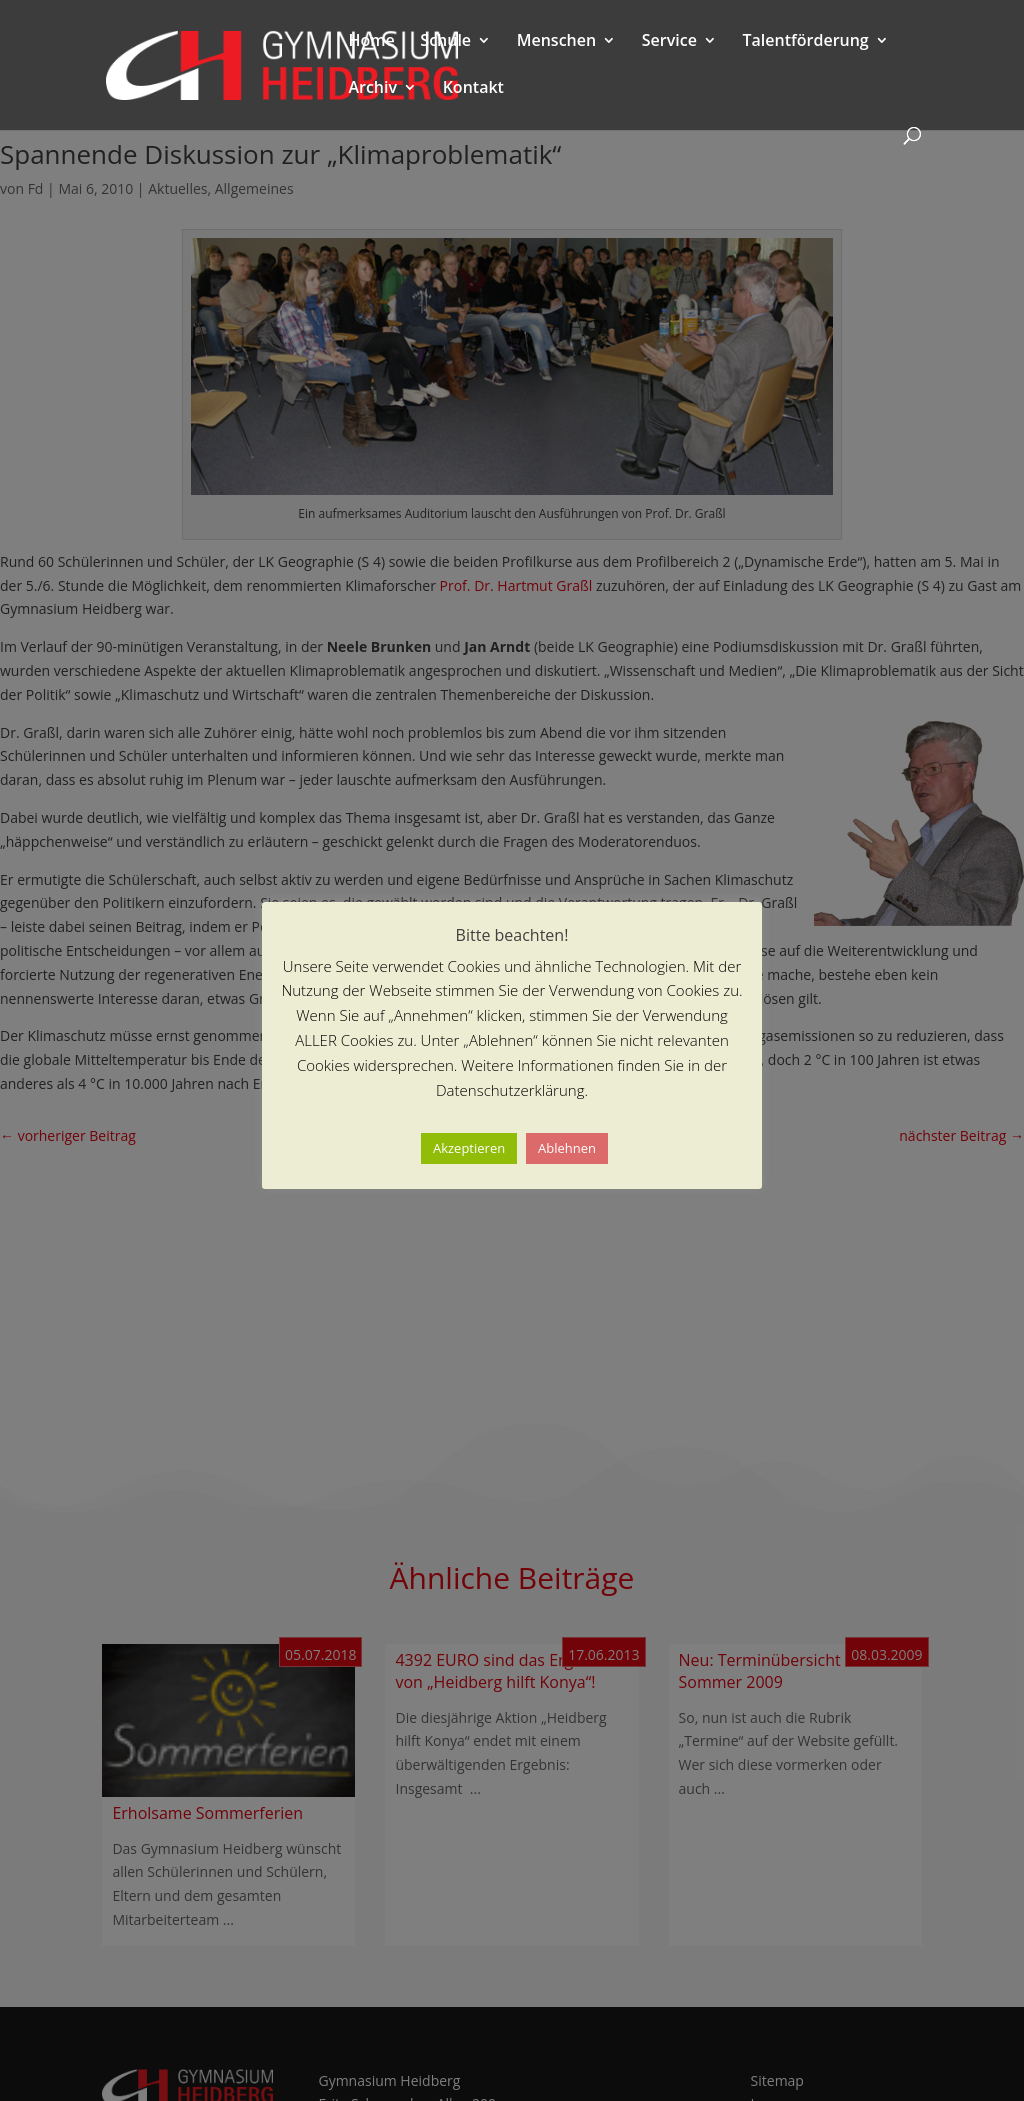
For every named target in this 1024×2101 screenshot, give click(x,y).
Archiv (372, 89)
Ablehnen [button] (567, 1148)
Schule (445, 42)
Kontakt (473, 89)
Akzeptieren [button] (469, 1148)
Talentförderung (806, 42)
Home (371, 42)
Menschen (556, 42)
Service (669, 42)
